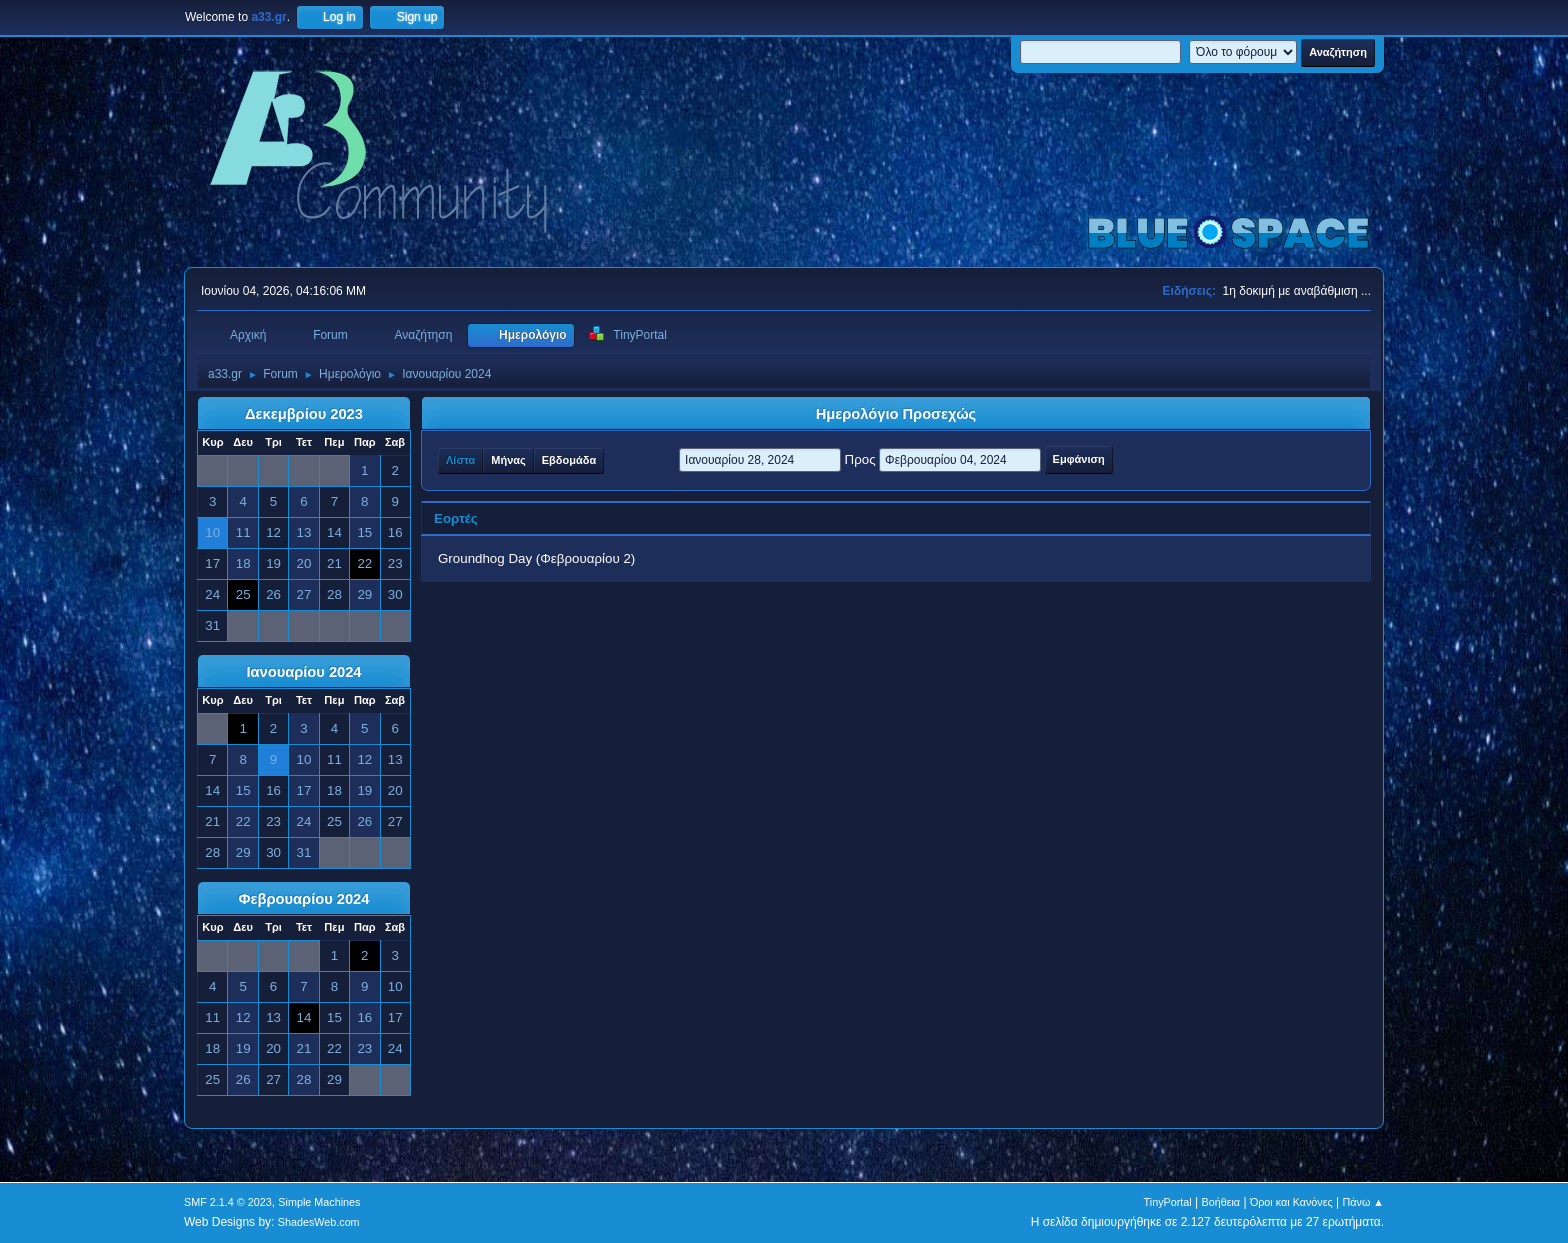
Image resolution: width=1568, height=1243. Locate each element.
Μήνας (508, 460)
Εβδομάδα (569, 460)
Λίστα (460, 460)
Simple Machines (319, 1202)
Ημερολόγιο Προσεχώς (896, 414)
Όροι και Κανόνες (1291, 1202)
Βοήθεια (1220, 1202)
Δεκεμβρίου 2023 (304, 414)
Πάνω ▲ (1364, 1202)
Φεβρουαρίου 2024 (304, 899)
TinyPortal (1168, 1202)
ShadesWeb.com (319, 1222)
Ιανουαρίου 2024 (303, 672)
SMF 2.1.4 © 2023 (228, 1202)
